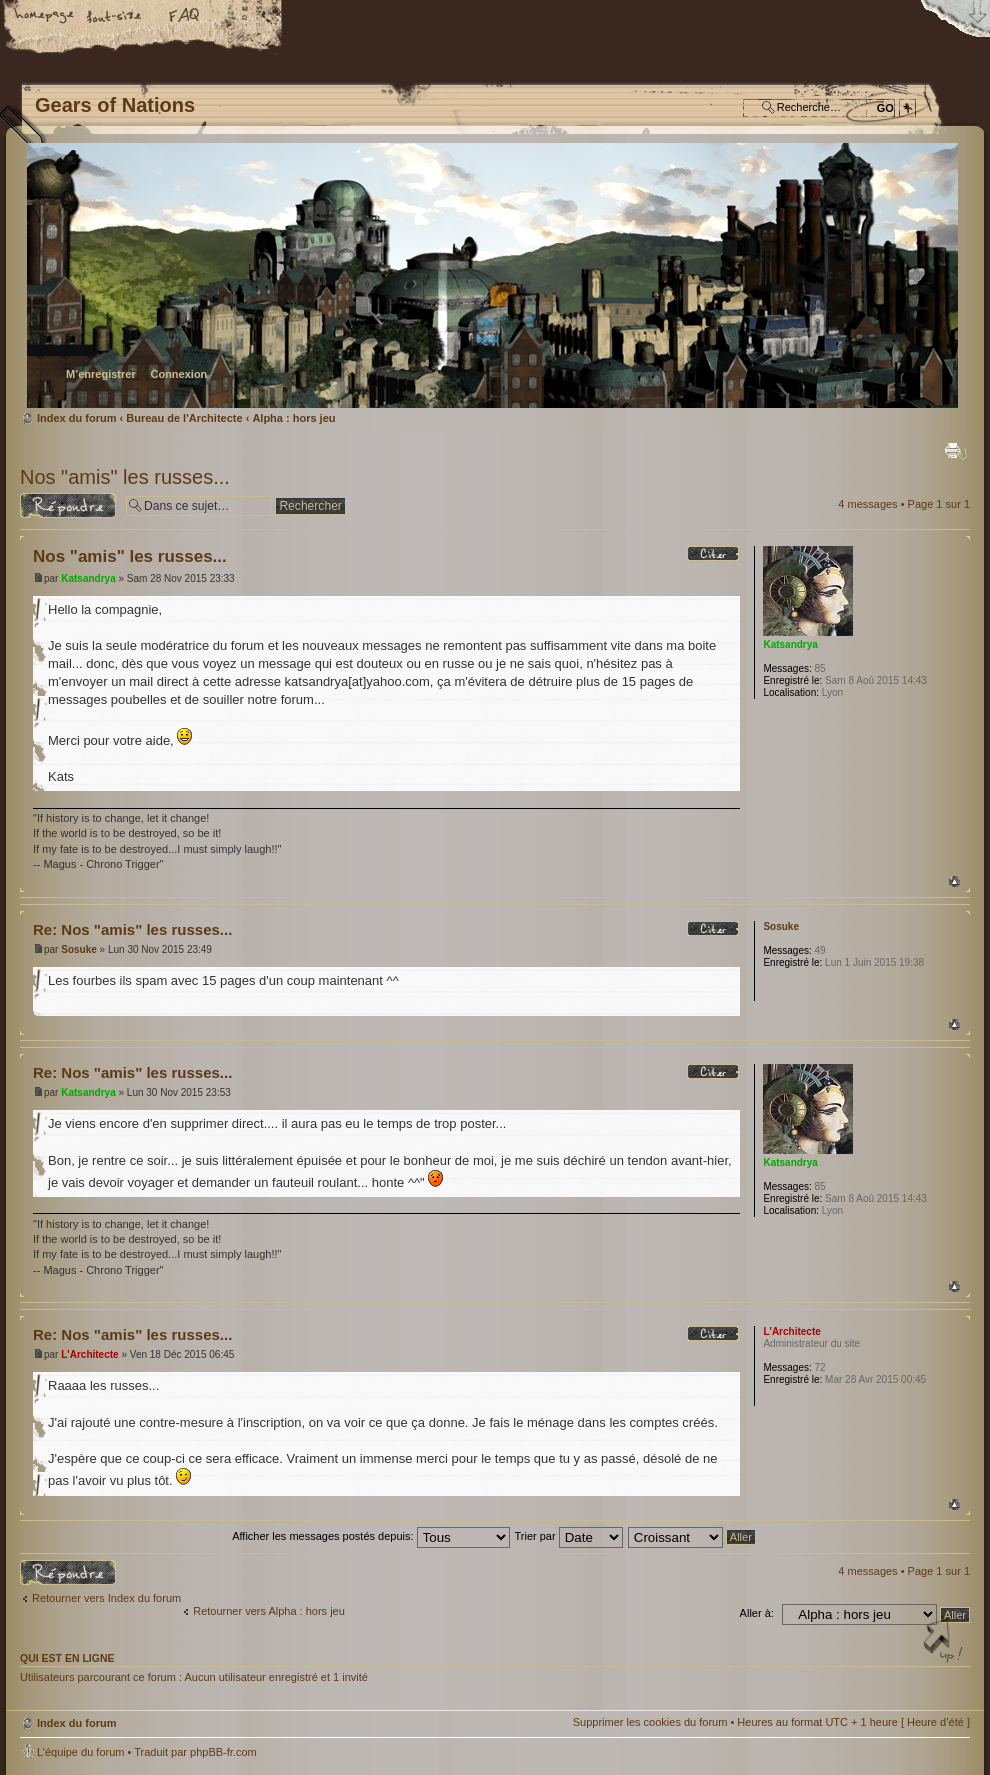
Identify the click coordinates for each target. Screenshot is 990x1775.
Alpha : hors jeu (293, 418)
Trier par (568, 1536)
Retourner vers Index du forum (106, 1598)
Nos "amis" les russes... (125, 477)
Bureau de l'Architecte (184, 418)
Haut (954, 881)
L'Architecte (89, 1354)
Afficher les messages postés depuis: (370, 1536)
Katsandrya (88, 578)
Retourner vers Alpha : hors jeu (269, 1611)
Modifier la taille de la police (115, 17)
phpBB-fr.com (223, 1752)
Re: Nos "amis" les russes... (132, 929)
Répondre (68, 505)
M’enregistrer (101, 374)
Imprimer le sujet (956, 451)
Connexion (178, 374)
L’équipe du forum (80, 1752)
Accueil (45, 17)
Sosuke (79, 949)
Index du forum (492, 275)
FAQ (185, 17)
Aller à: (757, 1613)
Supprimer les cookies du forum (650, 1722)
